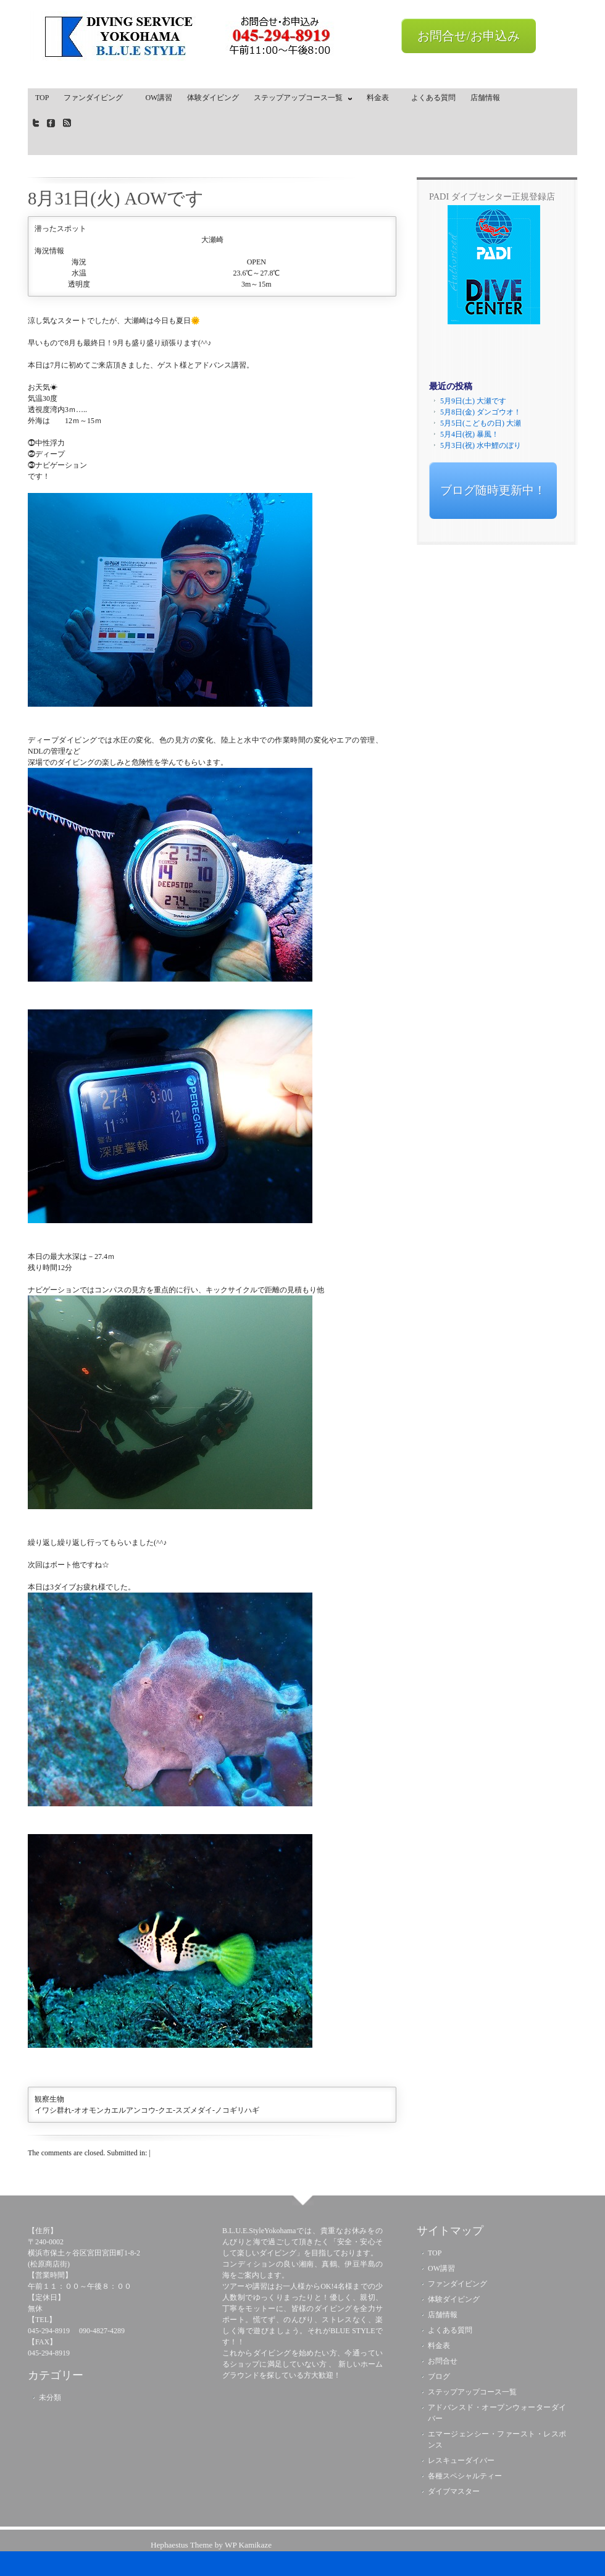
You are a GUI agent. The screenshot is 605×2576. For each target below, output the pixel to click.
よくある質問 (433, 97)
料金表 (381, 97)
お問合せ (442, 2361)
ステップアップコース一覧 (300, 100)
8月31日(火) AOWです (116, 198)
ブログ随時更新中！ (493, 490)
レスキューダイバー (461, 2460)
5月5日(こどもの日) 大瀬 (480, 423)
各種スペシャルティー (465, 2476)
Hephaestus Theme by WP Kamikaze (211, 2544)
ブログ (439, 2376)
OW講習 (158, 97)
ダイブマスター (454, 2491)
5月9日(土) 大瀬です (473, 401)
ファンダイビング (97, 97)
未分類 (50, 2397)
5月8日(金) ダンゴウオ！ (480, 412)
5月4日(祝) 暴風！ (469, 434)
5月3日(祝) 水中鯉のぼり (480, 445)
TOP (42, 97)
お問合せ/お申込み (468, 36)
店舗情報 (485, 97)
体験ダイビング (213, 97)
